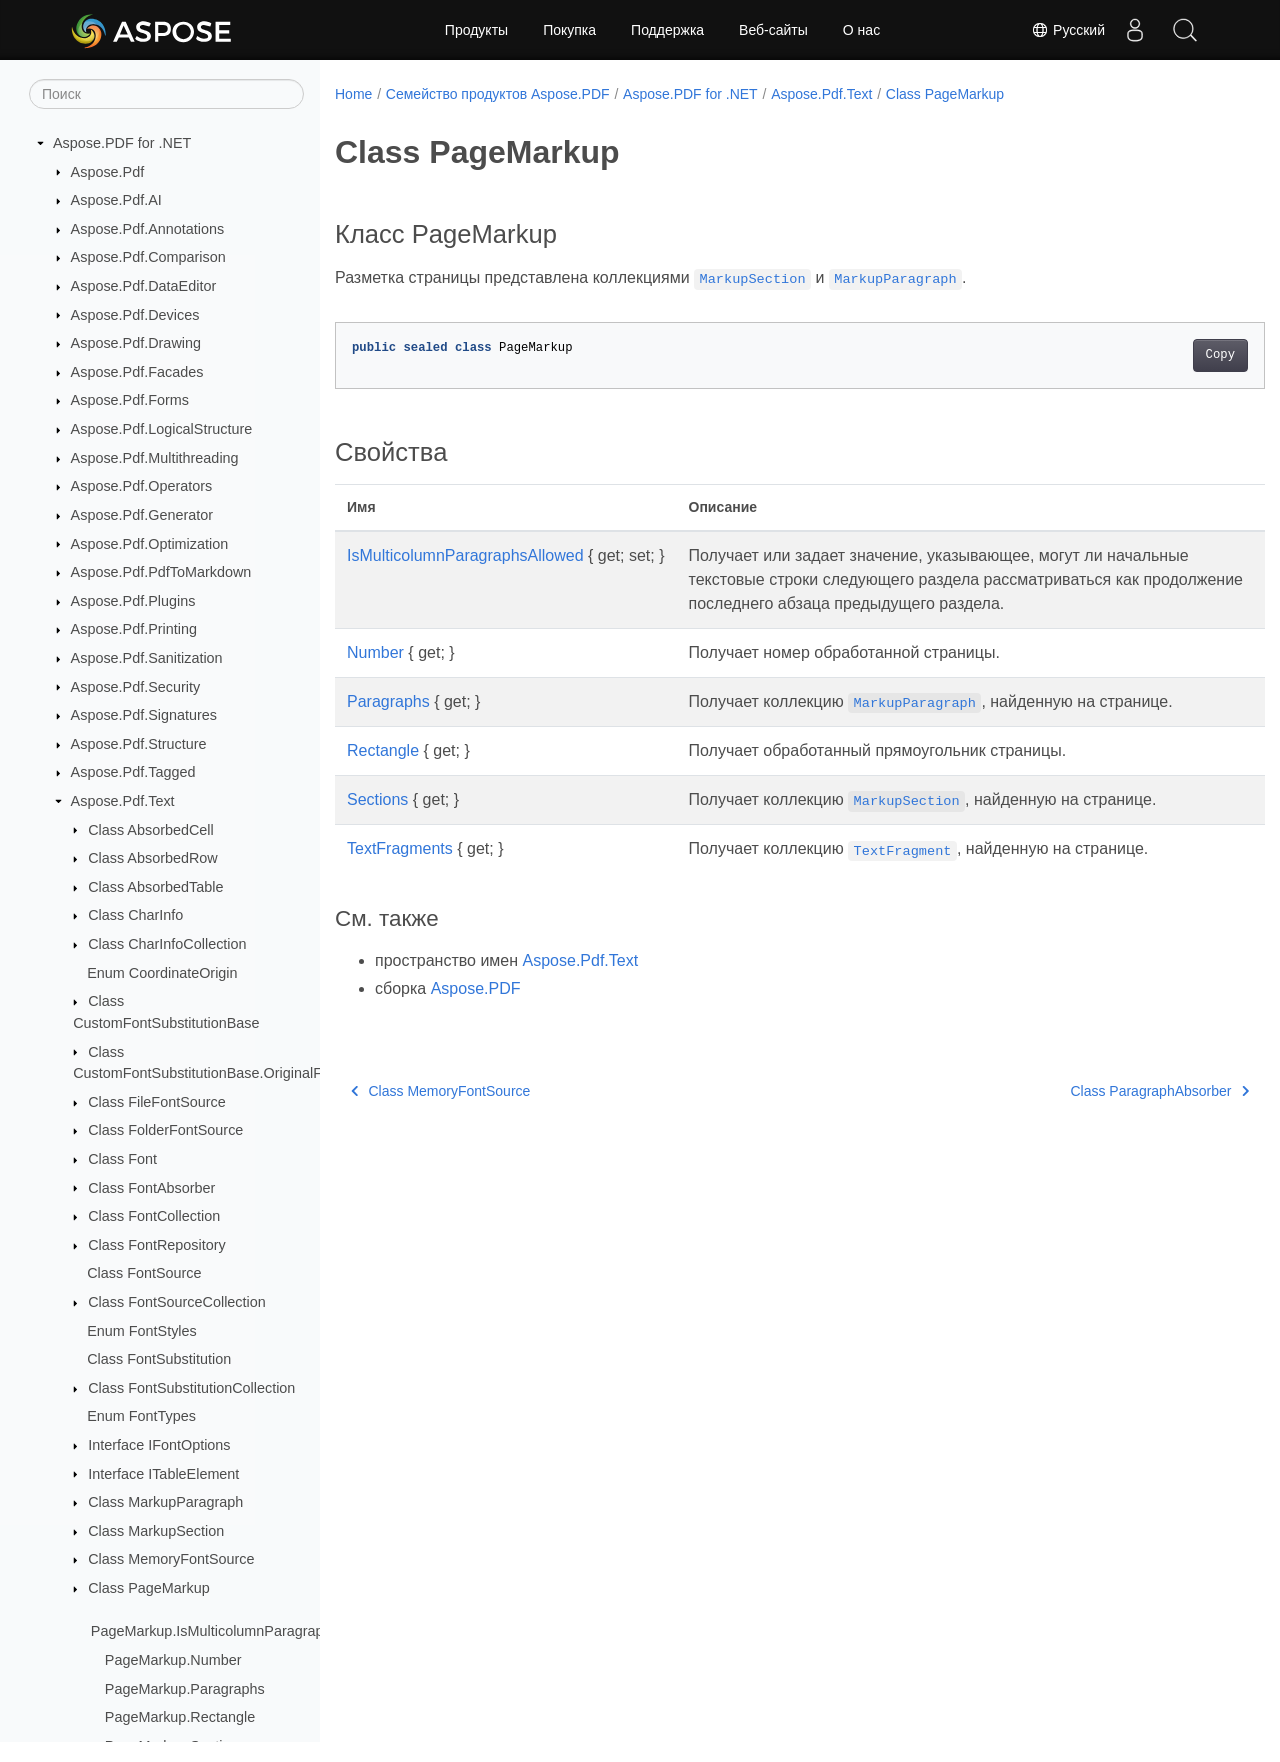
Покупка (569, 30)
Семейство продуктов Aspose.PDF (498, 94)
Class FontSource (144, 1273)
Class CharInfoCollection (167, 944)
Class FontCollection (154, 1216)
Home (353, 94)
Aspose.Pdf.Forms (130, 400)
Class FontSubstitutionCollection (191, 1388)
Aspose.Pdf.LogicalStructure (162, 429)
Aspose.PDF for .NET (122, 143)
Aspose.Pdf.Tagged (133, 772)
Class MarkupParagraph (165, 1502)
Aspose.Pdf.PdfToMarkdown (161, 572)
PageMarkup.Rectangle (180, 1717)
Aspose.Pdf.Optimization (150, 544)
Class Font (122, 1159)
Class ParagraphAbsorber (1095, 1115)
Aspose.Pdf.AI (116, 200)
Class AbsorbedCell (151, 830)
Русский (1068, 30)
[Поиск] (166, 94)
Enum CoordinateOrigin (162, 973)
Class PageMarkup (149, 1588)
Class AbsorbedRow (153, 858)
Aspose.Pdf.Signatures (144, 715)
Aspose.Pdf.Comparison (148, 257)
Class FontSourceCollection (177, 1302)
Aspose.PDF (476, 1012)
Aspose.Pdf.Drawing (136, 343)
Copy (1155, 355)
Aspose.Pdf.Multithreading (155, 458)
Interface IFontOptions (159, 1445)
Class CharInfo (135, 915)
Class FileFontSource (157, 1102)
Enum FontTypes (141, 1416)
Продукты (476, 30)
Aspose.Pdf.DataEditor (144, 286)
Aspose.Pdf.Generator (142, 515)
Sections (377, 823)
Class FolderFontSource (165, 1130)
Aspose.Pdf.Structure (139, 744)
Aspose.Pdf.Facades (137, 372)
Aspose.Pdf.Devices (135, 315)
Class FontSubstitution (159, 1359)
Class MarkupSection (156, 1531)
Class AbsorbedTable (155, 887)
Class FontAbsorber (151, 1188)
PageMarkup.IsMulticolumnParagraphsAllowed (240, 1631)
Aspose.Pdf (108, 172)
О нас (861, 30)
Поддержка (667, 30)
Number (375, 676)
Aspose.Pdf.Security (136, 687)
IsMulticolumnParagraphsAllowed (465, 555)
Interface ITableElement (163, 1474)
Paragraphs (388, 725)
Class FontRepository (157, 1245)
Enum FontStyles (142, 1331)
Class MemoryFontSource (171, 1559)
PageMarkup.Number (173, 1660)
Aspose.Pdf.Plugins (133, 601)
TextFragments (400, 872)
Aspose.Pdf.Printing (134, 629)
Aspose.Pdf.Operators (142, 486)
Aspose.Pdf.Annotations (148, 229)
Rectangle (383, 774)
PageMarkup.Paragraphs (185, 1689)
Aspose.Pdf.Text (123, 801)
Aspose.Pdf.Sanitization (147, 658)
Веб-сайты (773, 30)
